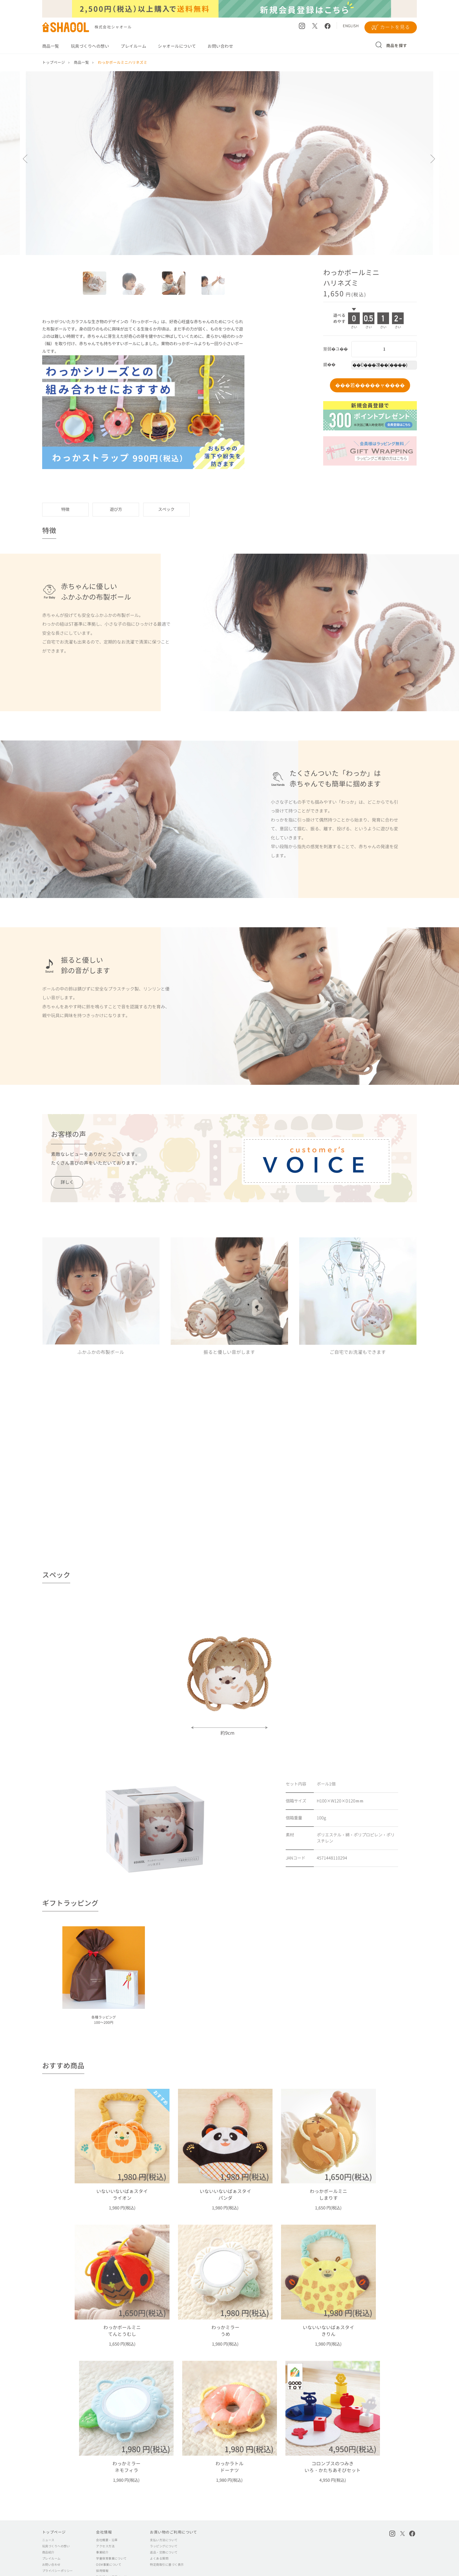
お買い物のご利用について (173, 2509)
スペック (166, 510)
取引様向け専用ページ (111, 2554)
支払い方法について (163, 2517)
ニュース (48, 2517)
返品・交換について (163, 2529)
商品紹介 (48, 2529)
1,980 (129, 2200)
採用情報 (102, 2548)
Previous (26, 163)
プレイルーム (133, 46)
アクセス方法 (105, 2523)
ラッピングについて (163, 2523)
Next (433, 163)
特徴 (65, 510)
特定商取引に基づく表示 (167, 2541)
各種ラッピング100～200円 (103, 2020)
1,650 (320, 2200)
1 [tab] (97, 286)
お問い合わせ (220, 46)
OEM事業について (108, 2541)
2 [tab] (137, 286)
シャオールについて (177, 46)
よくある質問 (159, 2535)
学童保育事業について (111, 2535)
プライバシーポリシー (57, 2548)
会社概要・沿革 (106, 2517)
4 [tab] (216, 286)
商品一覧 (50, 46)
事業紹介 (102, 2529)
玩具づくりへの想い (90, 46)
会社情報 (104, 2509)
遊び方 (116, 510)
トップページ (54, 2509)
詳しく (67, 1183)
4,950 (325, 2456)
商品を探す (396, 45)
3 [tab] (176, 286)
